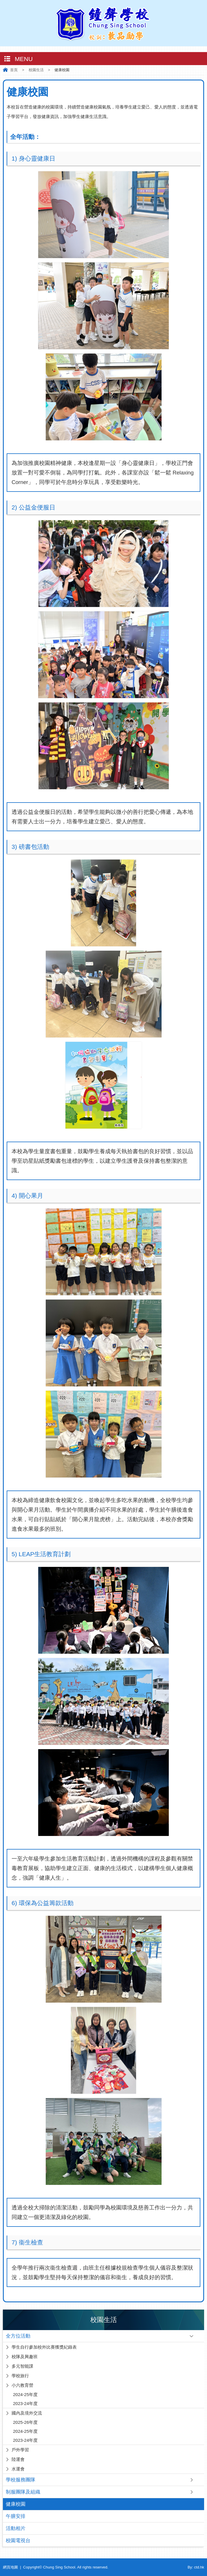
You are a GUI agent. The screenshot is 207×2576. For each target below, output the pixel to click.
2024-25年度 (25, 2394)
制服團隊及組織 (23, 2492)
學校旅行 (20, 2375)
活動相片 (15, 2528)
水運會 (18, 2468)
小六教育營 (22, 2385)
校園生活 (36, 70)
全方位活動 (18, 2336)
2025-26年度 (25, 2422)
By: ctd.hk (196, 2567)
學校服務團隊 (20, 2480)
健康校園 (15, 2504)
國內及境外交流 (27, 2413)
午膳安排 (15, 2516)
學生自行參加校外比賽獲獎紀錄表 (44, 2347)
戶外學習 (20, 2449)
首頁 (14, 70)
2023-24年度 (25, 2403)
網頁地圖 (10, 2567)
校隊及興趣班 (25, 2356)
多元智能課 (22, 2366)
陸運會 (18, 2459)
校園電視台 (18, 2540)
